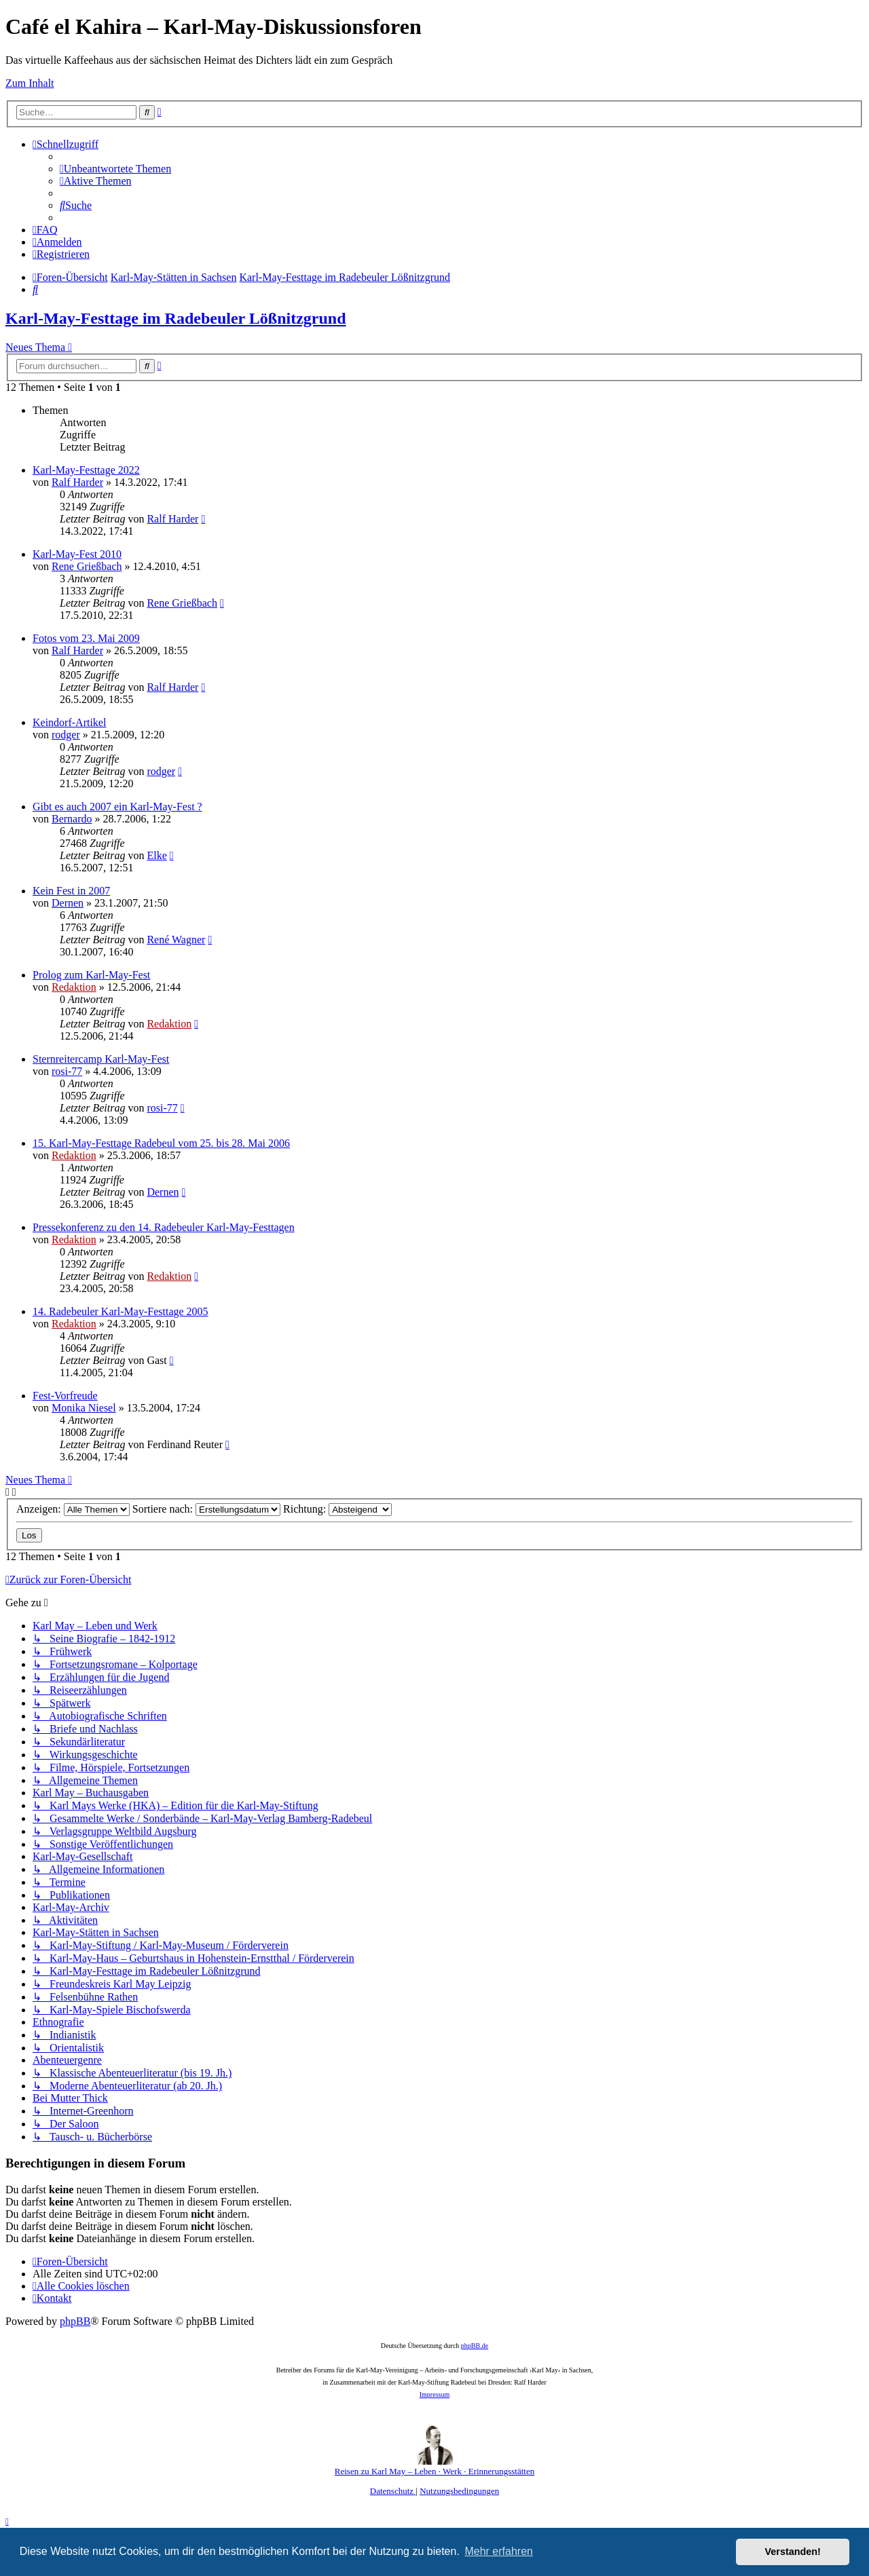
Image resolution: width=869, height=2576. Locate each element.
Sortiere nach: (206, 1509)
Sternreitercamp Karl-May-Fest (101, 1059)
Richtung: (337, 1509)
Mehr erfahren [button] (498, 2551)
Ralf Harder (77, 482)
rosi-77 (67, 1071)
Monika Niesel (84, 1408)
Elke (156, 855)
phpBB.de (474, 2345)
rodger (66, 734)
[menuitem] (115, 168)
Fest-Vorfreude (65, 1395)
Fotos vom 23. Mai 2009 (86, 638)
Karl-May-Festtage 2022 (86, 470)
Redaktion (74, 987)
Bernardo (72, 819)
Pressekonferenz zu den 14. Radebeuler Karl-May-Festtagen (164, 1227)
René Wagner (176, 939)
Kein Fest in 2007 (71, 890)
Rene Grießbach (87, 566)
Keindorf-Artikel (69, 722)
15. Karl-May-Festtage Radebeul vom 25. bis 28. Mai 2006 (161, 1143)
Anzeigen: (73, 1509)
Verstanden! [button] (793, 2551)
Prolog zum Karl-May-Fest (91, 975)
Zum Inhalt (29, 83)
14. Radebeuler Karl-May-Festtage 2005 (120, 1311)
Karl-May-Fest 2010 (77, 554)
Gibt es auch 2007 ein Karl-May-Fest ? (117, 806)
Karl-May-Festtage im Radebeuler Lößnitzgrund (175, 318)
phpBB (75, 2321)
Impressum (434, 2394)
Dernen (68, 903)
